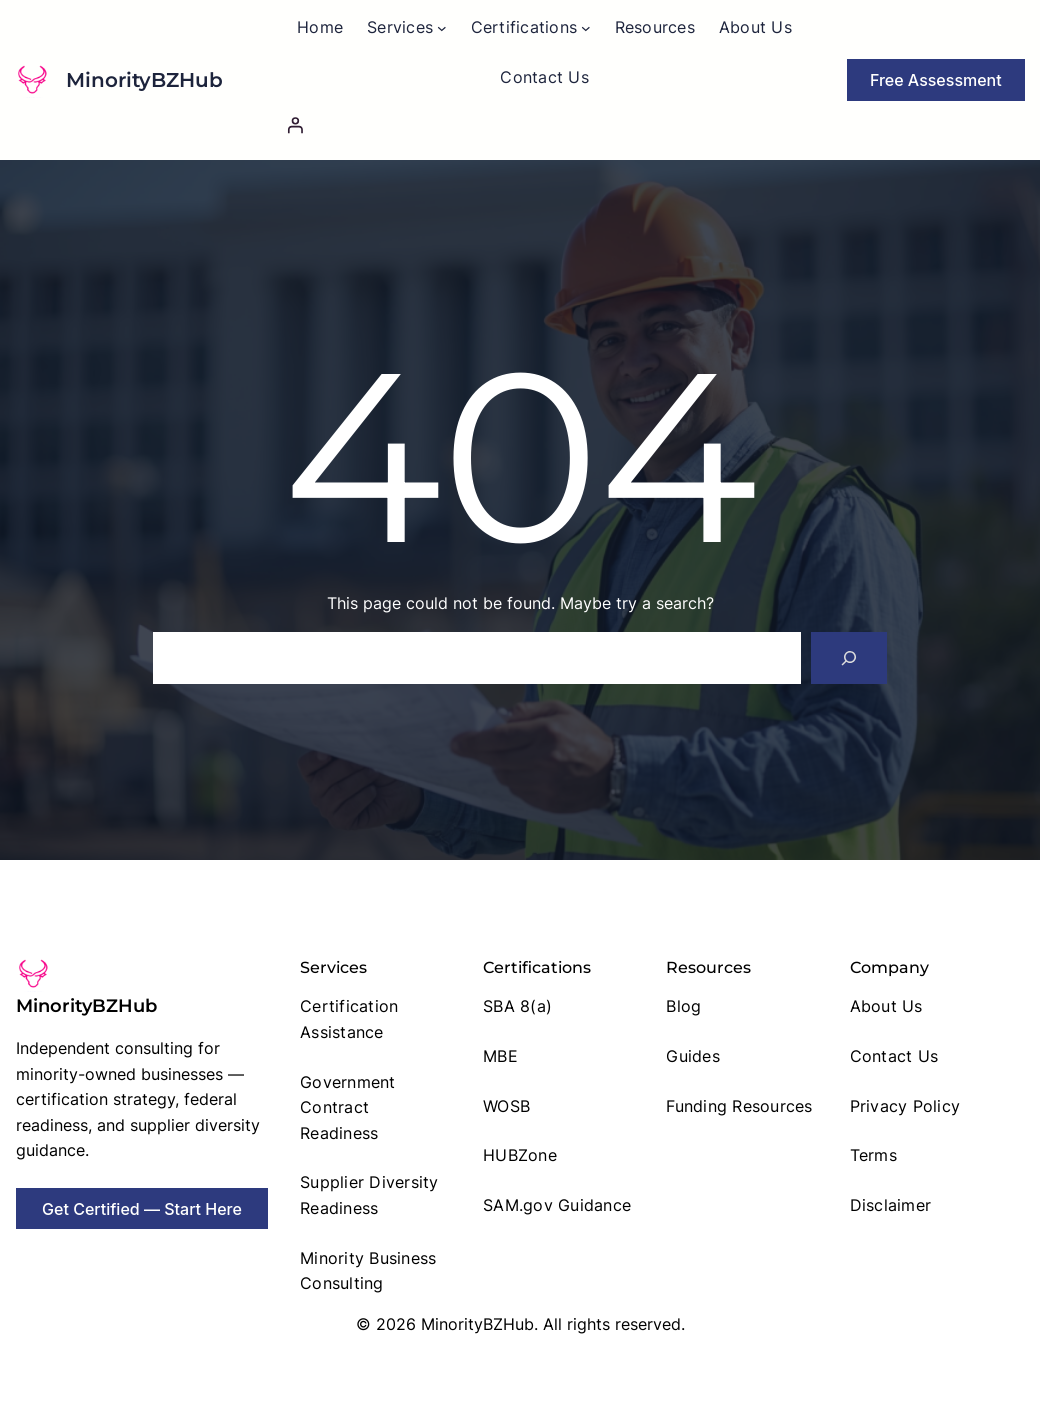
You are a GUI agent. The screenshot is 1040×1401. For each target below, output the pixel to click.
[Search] (849, 658)
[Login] (544, 125)
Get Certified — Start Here (142, 1209)
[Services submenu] (442, 28)
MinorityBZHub (144, 80)
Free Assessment (936, 80)
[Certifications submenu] (586, 28)
